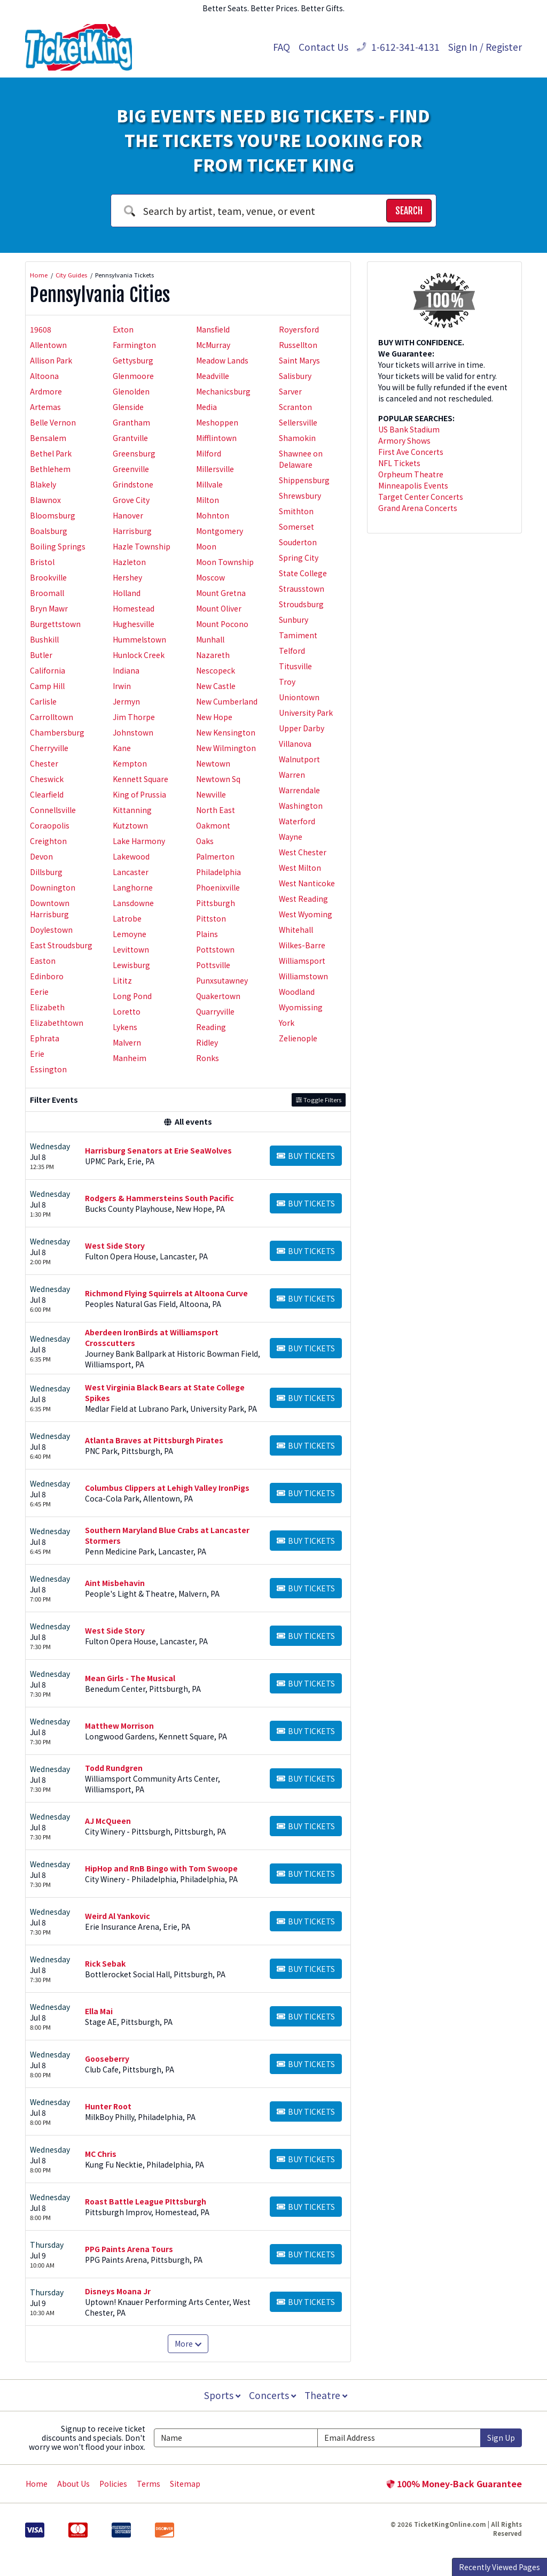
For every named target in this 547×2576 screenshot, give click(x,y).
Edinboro (47, 976)
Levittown (131, 949)
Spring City (298, 557)
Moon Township (225, 561)
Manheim (129, 1058)
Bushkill (44, 639)
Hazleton (129, 561)
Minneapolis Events (413, 485)
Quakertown (218, 996)
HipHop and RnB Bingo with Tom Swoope (161, 1868)
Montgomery (219, 530)
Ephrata (44, 1038)
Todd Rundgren (114, 1767)
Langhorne (133, 887)
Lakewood (131, 856)
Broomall (47, 592)
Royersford (299, 329)
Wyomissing (301, 1007)
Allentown (48, 344)
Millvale (209, 484)
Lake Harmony (139, 841)
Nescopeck (215, 670)
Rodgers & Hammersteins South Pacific (159, 1198)
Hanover (128, 515)
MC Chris (100, 2153)
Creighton (48, 841)
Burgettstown (55, 623)
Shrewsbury (300, 495)
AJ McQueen (108, 1820)
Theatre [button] (327, 2395)
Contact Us (323, 46)
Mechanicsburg (223, 391)
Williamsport (302, 960)
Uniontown (299, 697)
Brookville (48, 577)
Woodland (297, 991)
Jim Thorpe (134, 716)
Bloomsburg (52, 515)
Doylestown (51, 929)
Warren (292, 774)
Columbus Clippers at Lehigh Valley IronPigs (167, 1487)
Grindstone (133, 484)
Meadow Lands (222, 360)
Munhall (210, 639)
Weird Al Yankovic (117, 1915)
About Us (73, 2483)
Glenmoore (133, 375)
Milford (208, 453)
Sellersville (298, 422)
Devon (41, 856)
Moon (206, 546)
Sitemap (185, 2483)
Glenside (128, 406)
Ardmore (46, 391)
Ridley (207, 1042)
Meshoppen (217, 422)
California (47, 670)
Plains (207, 934)
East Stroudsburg (61, 945)
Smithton (296, 511)
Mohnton (212, 515)
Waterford (297, 821)
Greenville (131, 468)
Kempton (130, 763)
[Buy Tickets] (306, 1156)
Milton (207, 499)
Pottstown (215, 949)
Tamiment (298, 635)
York (286, 1022)
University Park (306, 712)
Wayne (290, 836)
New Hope (214, 716)
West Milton (300, 867)
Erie (37, 1053)
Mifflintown (216, 437)
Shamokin (297, 437)
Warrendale (299, 790)
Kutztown (130, 825)
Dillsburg (46, 872)
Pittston (211, 918)
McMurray (213, 344)
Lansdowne (133, 903)
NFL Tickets (399, 463)
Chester (44, 763)
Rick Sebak (105, 1963)
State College (303, 573)
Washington (301, 805)
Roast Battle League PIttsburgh (145, 2201)
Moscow (210, 577)
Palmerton (215, 856)
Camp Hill (47, 685)
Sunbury (293, 619)
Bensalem (48, 437)
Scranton (295, 406)
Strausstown (301, 588)
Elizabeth (47, 1007)
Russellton (298, 344)
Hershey (127, 577)
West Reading (303, 898)
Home (37, 2483)
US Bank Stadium (409, 429)
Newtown (213, 763)
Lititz (122, 980)
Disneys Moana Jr (118, 2291)
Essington (48, 1069)
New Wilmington (226, 747)
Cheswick (47, 778)
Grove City (131, 499)
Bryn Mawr (49, 608)
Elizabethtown (56, 1022)
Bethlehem (50, 468)
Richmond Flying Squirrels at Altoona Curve (166, 1293)
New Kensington (225, 732)
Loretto (126, 1011)
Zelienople (298, 1038)
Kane (122, 747)
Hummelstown (139, 639)
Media (206, 406)
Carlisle (43, 701)
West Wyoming (305, 914)
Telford (292, 650)
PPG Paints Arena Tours (129, 2249)
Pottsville (213, 965)
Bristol (42, 561)
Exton (123, 329)
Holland (126, 592)
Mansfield (213, 329)
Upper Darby (301, 728)
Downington (52, 887)
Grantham (131, 422)
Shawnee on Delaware (301, 459)
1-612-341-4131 (398, 46)
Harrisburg (132, 530)
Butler (41, 654)
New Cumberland (226, 701)
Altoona (44, 375)
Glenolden (131, 391)
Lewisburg (131, 965)
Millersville (215, 468)
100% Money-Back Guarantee (454, 2483)
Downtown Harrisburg (49, 908)
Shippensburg (304, 480)
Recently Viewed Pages (499, 2567)
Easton (43, 960)
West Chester (302, 852)
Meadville (212, 375)
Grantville (130, 437)
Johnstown (133, 732)
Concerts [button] (272, 2395)
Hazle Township (141, 546)
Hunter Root (108, 2106)
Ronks (207, 1058)
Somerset (296, 526)
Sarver (290, 391)
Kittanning (132, 809)
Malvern (127, 1042)
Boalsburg (48, 530)
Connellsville (53, 809)
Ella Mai (99, 2011)
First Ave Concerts (410, 451)
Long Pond (132, 996)
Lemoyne (129, 934)
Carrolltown (51, 716)
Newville (211, 794)
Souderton (298, 542)
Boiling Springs (57, 546)
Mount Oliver (218, 608)
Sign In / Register (485, 46)
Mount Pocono (222, 623)
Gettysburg (133, 360)
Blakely (43, 484)
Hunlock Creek (139, 654)
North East (215, 809)
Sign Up (501, 2437)
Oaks (205, 841)
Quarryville (215, 1011)
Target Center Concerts (420, 496)
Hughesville (133, 623)
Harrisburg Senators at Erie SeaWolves (158, 1150)
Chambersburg (57, 732)
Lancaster (131, 872)
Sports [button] (221, 2395)
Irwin (122, 685)
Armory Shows (404, 440)
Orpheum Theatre (410, 474)
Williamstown (303, 976)
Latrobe (127, 918)
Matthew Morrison (119, 1725)
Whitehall (296, 929)
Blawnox (45, 499)
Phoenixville (218, 887)
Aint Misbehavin (115, 1582)
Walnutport (299, 759)
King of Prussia (139, 794)
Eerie (39, 991)
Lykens (125, 1027)
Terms (148, 2483)
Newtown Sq (218, 778)
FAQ (281, 46)
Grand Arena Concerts (417, 507)
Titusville (295, 666)
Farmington (134, 344)
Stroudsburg (301, 604)
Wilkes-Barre (302, 945)
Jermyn (126, 701)
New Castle (216, 685)
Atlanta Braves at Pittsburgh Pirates (154, 1440)
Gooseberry (107, 2058)
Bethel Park (51, 453)
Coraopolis (49, 825)
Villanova (295, 743)
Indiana (126, 670)
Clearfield (47, 794)
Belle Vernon (53, 422)
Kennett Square (140, 778)
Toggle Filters (318, 1099)
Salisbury (295, 375)
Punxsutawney (222, 980)
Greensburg (134, 453)
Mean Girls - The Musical (130, 1678)
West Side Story (115, 1245)
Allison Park (51, 360)
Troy (287, 681)
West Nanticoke (307, 883)
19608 (40, 329)
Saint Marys (299, 360)
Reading (211, 1027)
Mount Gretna (221, 592)
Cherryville (49, 747)
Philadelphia (218, 872)
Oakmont (213, 825)
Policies (113, 2483)
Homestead (133, 608)
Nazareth (213, 654)
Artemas (45, 406)
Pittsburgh (215, 903)
